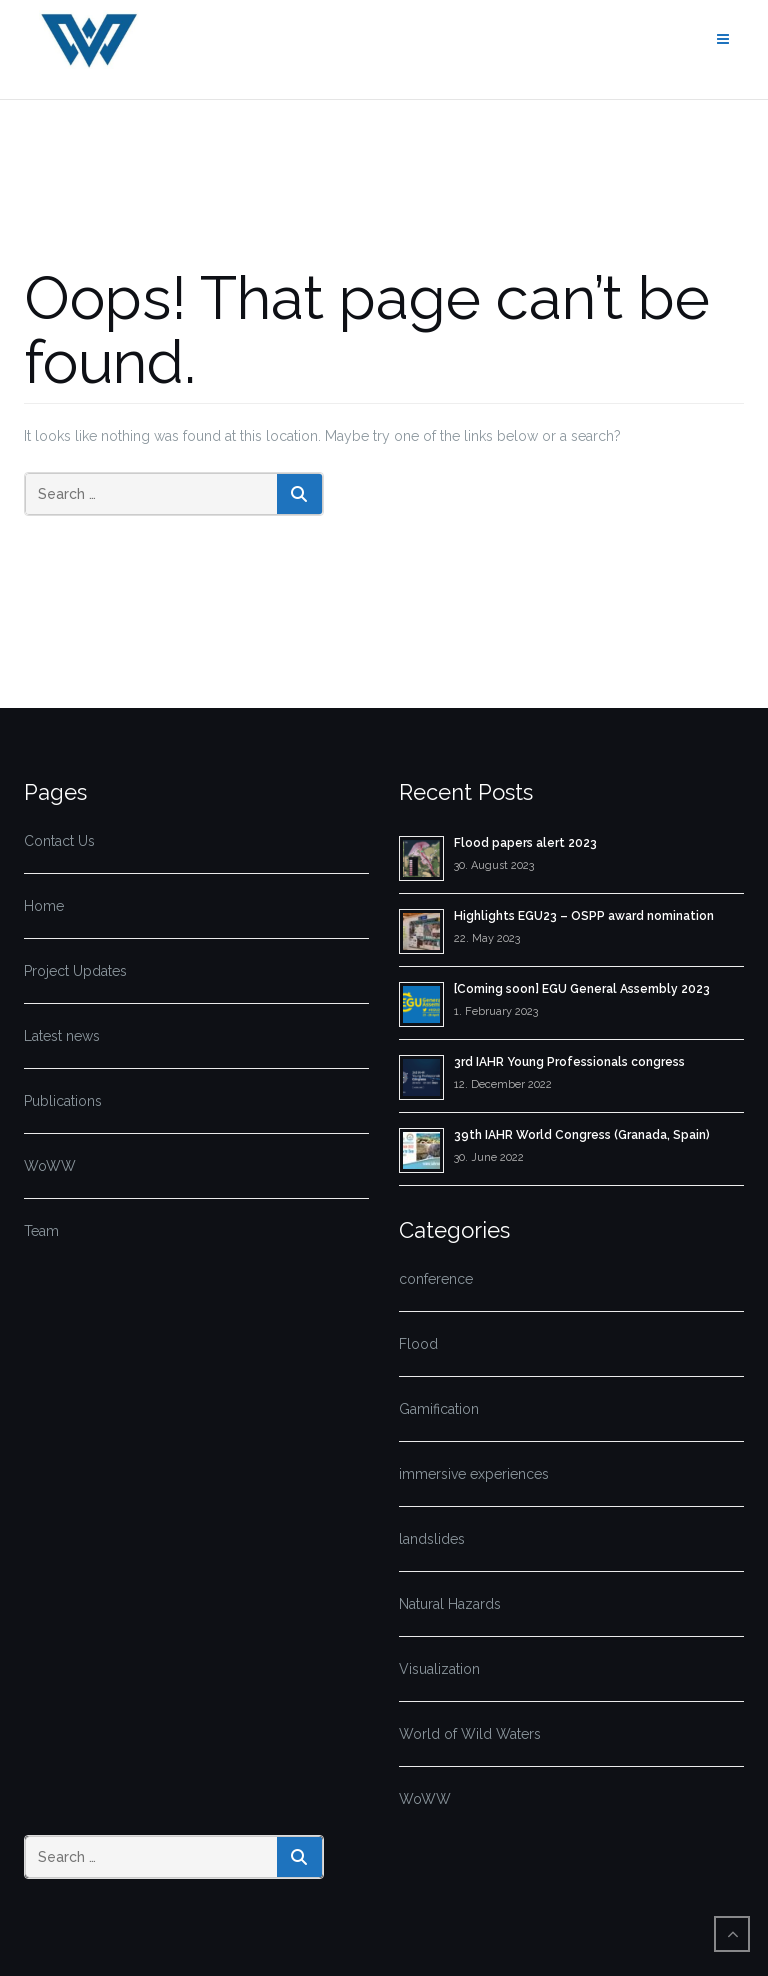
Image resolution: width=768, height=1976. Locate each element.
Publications (63, 1101)
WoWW (50, 1166)
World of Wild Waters (470, 1734)
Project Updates (75, 971)
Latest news (62, 1036)
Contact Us (59, 841)
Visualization (439, 1669)
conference (436, 1279)
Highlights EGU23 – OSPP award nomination (584, 916)
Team (41, 1231)
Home (44, 906)
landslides (432, 1539)
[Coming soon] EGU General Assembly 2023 (582, 989)
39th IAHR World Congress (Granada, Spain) (582, 1135)
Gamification (439, 1409)
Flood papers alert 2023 (525, 843)
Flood (418, 1344)
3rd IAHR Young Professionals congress (569, 1062)
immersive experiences (474, 1474)
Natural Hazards (450, 1604)
